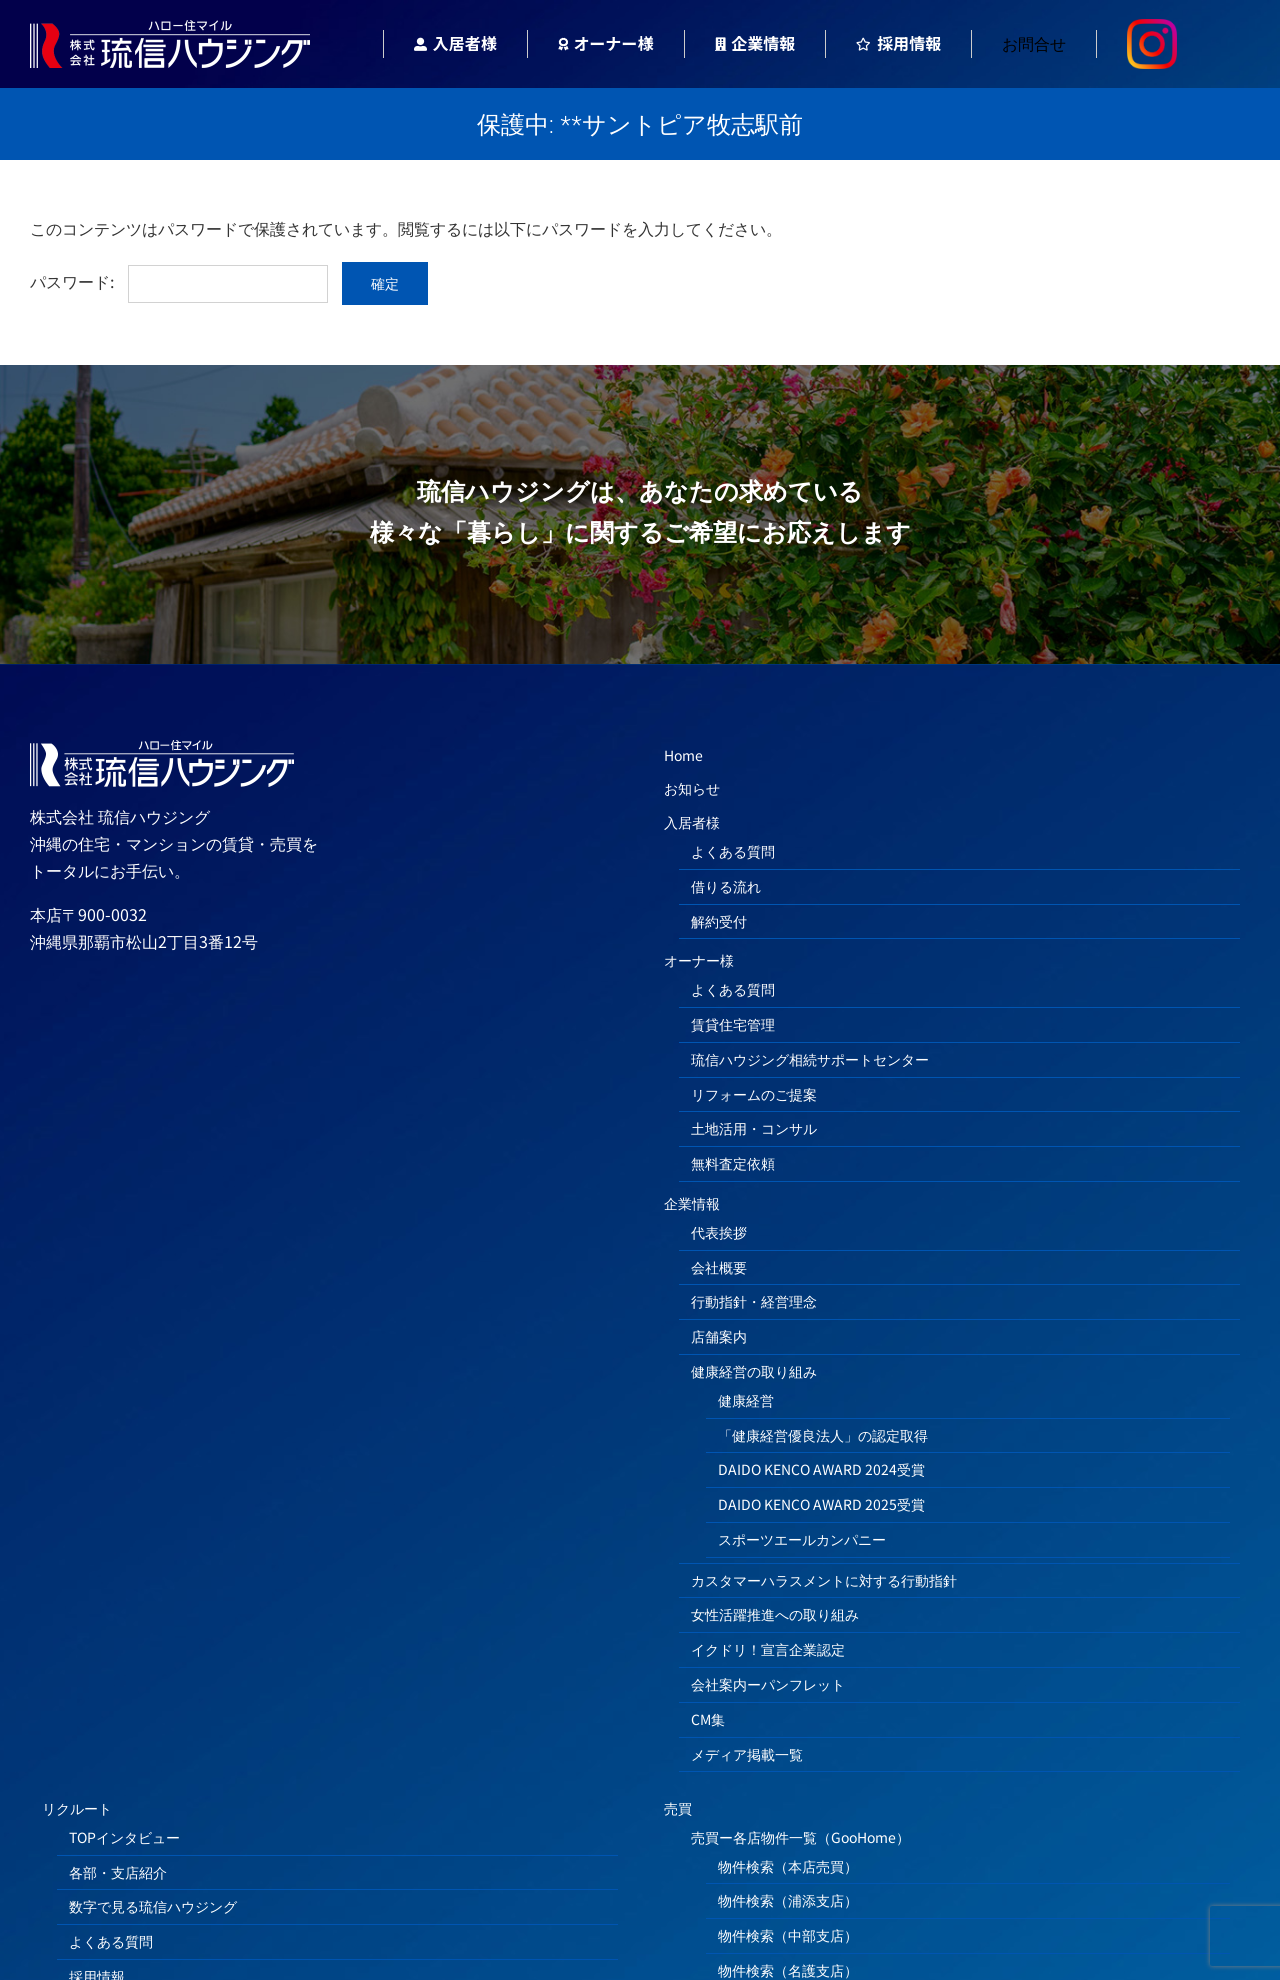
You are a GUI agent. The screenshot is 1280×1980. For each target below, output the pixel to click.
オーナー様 (699, 960)
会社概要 (719, 1267)
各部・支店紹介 (118, 1872)
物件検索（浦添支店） (788, 1900)
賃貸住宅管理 (733, 1024)
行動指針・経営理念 (754, 1301)
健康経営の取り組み (754, 1371)
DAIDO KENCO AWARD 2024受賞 (821, 1469)
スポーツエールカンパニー (802, 1539)
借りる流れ (726, 886)
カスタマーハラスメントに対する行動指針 (824, 1580)
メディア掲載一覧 (747, 1754)
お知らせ (692, 788)
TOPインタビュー (124, 1837)
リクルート (77, 1808)
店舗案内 (719, 1336)
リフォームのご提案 (754, 1094)
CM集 (708, 1719)
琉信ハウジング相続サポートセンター (810, 1059)
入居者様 (692, 822)
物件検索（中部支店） (788, 1935)
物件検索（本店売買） (788, 1866)
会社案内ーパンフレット (768, 1684)
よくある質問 (733, 851)
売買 (678, 1808)
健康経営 (746, 1400)
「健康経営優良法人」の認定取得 (823, 1435)
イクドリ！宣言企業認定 (768, 1649)
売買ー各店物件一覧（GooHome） (800, 1837)
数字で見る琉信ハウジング (153, 1906)
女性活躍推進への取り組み (775, 1614)
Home (683, 755)
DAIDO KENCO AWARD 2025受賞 (821, 1504)
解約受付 (719, 921)
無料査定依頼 (733, 1163)
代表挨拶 (719, 1232)
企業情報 (692, 1203)
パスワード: (179, 281)
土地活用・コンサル (754, 1128)
